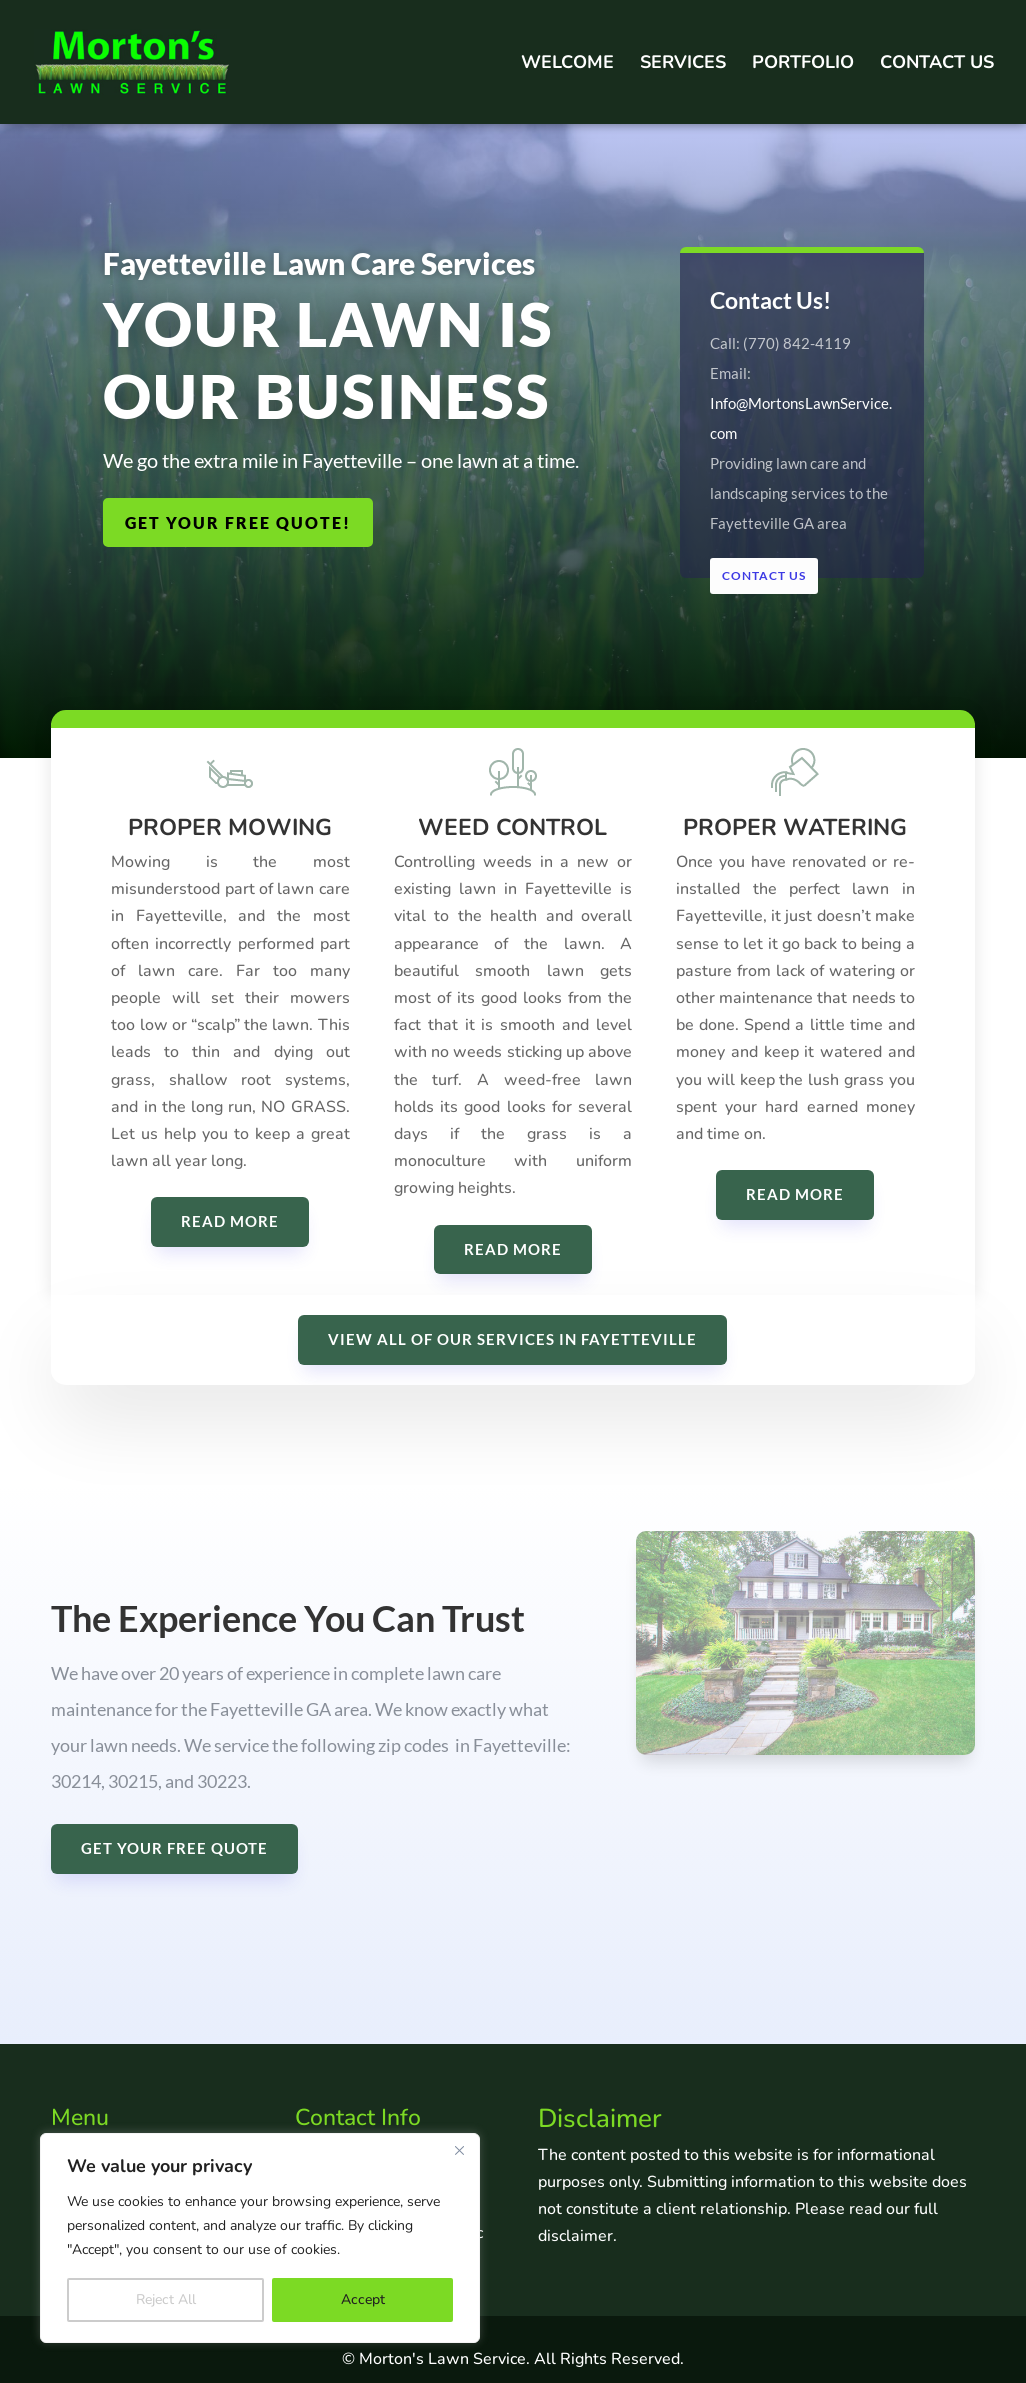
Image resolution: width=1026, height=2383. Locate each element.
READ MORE (230, 1235)
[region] (260, 2238)
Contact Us (937, 64)
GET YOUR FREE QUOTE (174, 1848)
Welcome (567, 64)
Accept (363, 2299)
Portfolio (803, 64)
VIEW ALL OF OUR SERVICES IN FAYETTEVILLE (512, 1339)
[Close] (459, 2150)
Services (683, 64)
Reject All (166, 2299)
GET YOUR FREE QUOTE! (237, 522)
